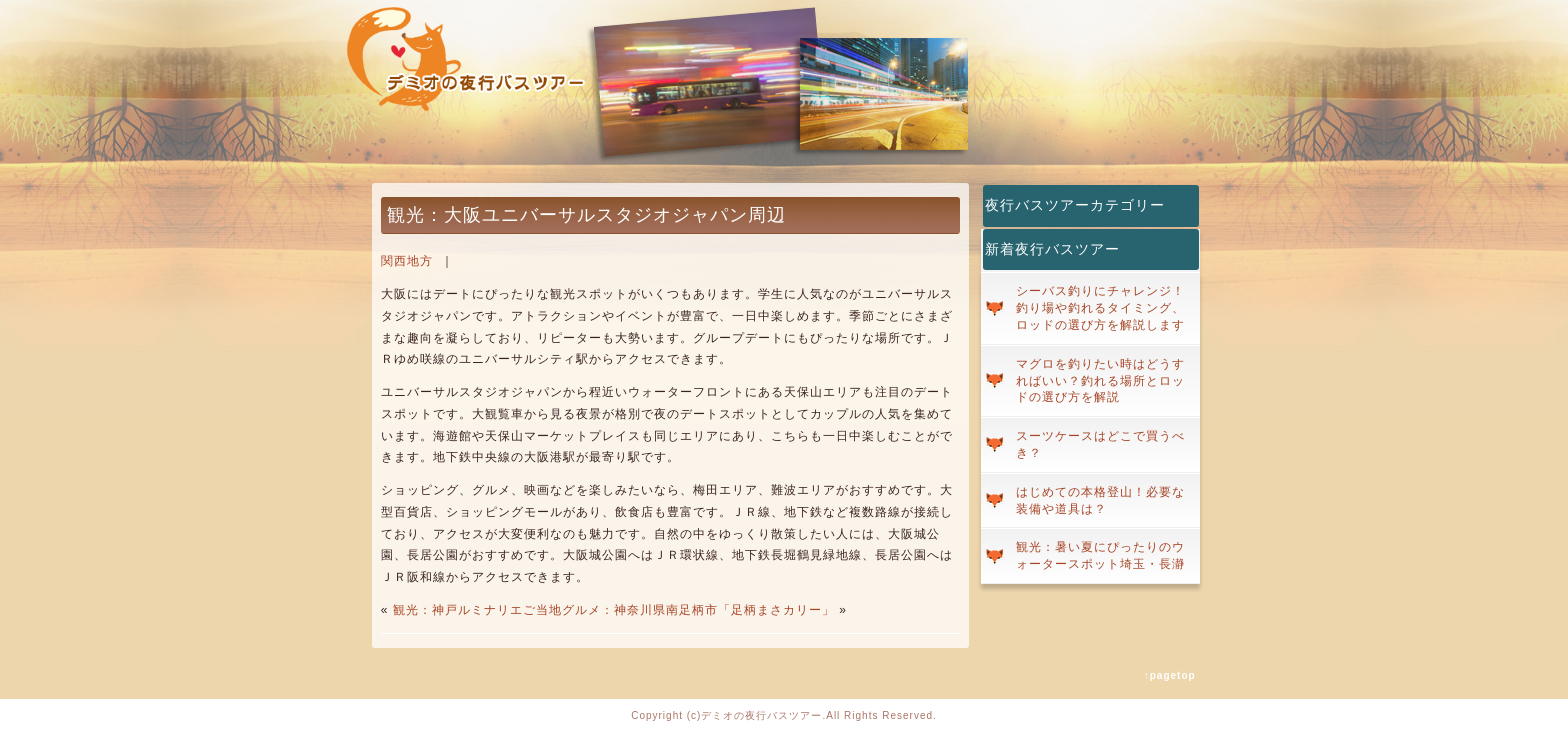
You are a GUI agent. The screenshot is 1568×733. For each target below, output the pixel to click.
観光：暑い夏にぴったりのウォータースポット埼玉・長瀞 (1100, 555)
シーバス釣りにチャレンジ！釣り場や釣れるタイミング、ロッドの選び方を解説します (1100, 308)
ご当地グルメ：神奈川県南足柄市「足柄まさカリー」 (679, 610)
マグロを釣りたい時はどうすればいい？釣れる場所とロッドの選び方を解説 (1100, 381)
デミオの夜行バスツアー (761, 715)
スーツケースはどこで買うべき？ (1100, 444)
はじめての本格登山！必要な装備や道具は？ (1100, 500)
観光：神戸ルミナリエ (458, 610)
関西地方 (407, 261)
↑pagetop (1170, 675)
